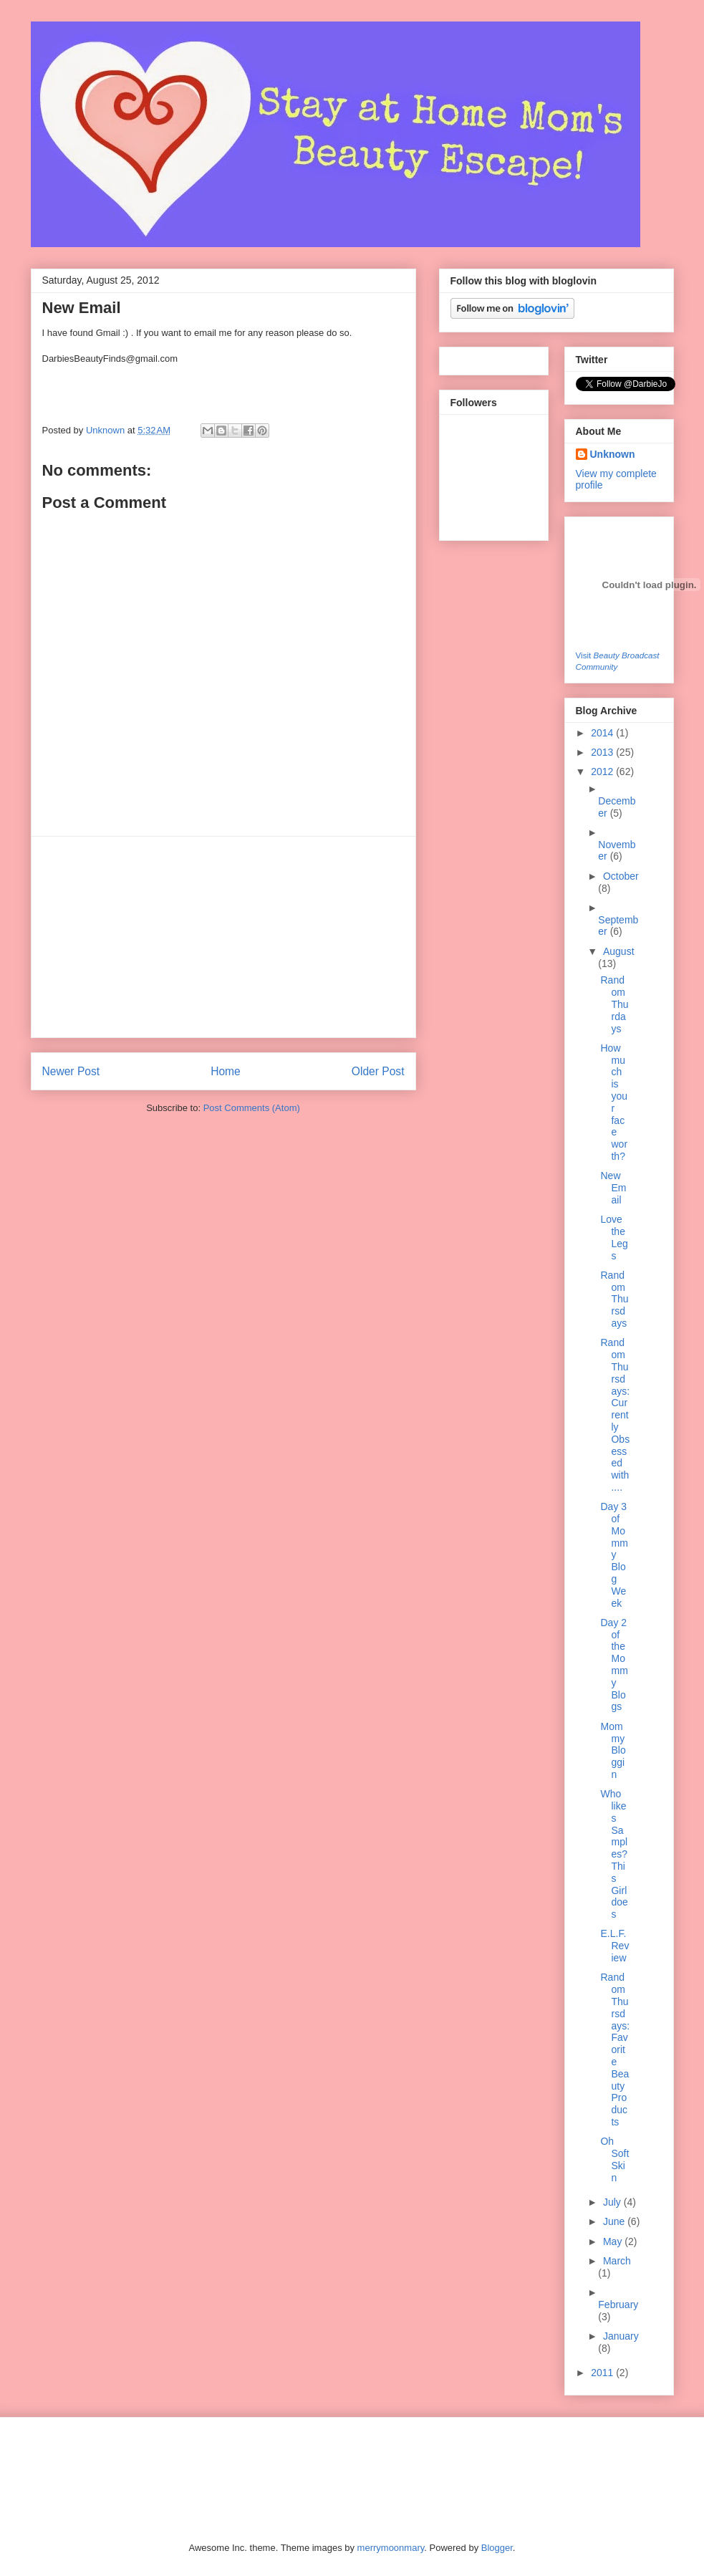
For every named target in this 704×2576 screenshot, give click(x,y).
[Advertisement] (223, 937)
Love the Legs (613, 1237)
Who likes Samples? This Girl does (613, 1854)
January (621, 2336)
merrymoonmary (391, 2547)
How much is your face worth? (613, 1102)
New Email (613, 1188)
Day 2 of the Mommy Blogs (613, 1665)
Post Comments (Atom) (251, 1107)
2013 (603, 752)
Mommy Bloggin (612, 1750)
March (617, 2261)
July (613, 2202)
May (614, 2241)
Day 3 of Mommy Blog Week (613, 1554)
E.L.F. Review (614, 1946)
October (621, 876)
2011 (603, 2372)
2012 (603, 771)
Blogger (497, 2547)
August (619, 951)
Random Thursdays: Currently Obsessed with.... (615, 1415)
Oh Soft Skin (614, 2159)
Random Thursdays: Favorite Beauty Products (615, 2049)
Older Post (378, 1071)
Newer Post (71, 1071)
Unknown (106, 430)
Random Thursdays (614, 1299)
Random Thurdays (614, 1004)
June (615, 2221)
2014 (603, 733)
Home (226, 1071)
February (618, 2304)
